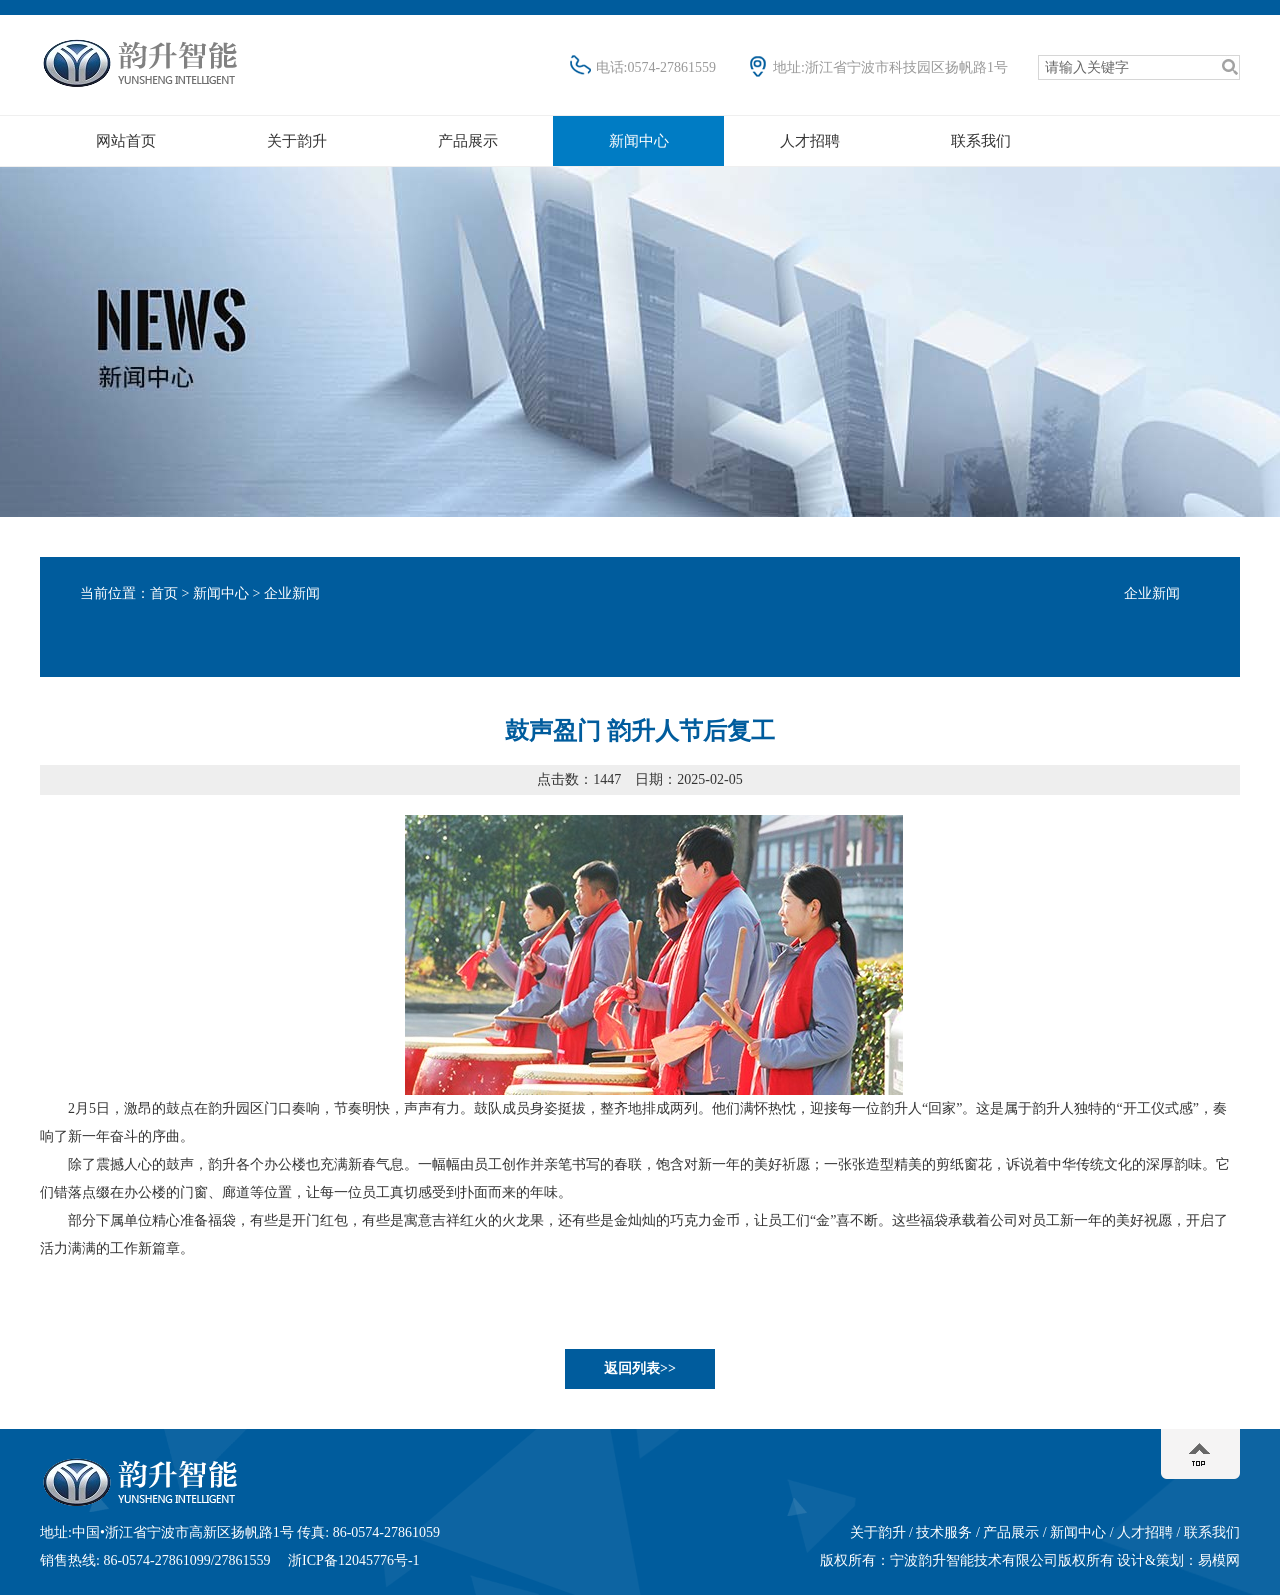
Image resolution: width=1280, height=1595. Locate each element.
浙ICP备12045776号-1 (353, 1560)
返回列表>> (640, 1368)
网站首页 (126, 141)
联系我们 (981, 141)
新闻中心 (639, 141)
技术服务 (944, 1532)
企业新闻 (1152, 593)
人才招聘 (810, 141)
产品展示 (468, 141)
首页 (164, 593)
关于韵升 (297, 141)
